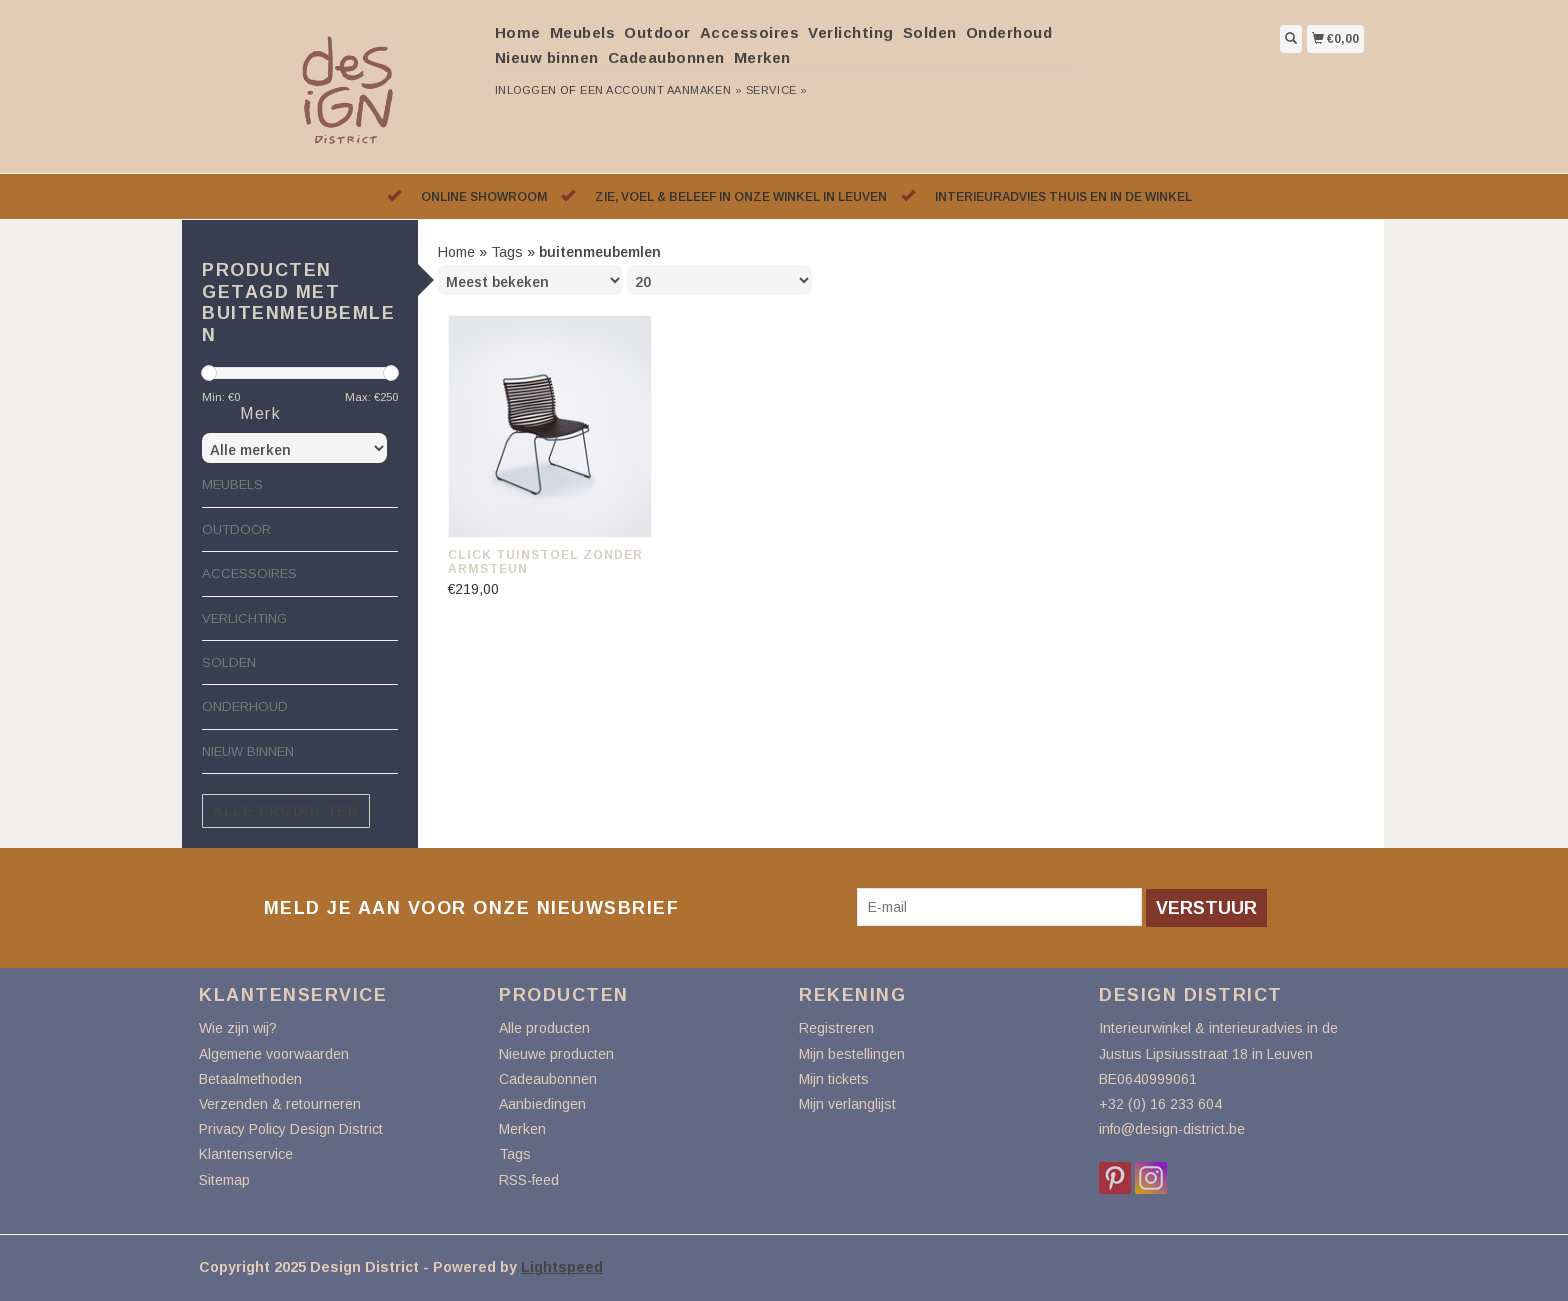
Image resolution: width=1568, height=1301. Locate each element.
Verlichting (851, 32)
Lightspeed (562, 1267)
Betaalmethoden (250, 1079)
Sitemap (224, 1180)
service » (777, 90)
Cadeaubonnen (666, 57)
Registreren (836, 1028)
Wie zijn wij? (238, 1028)
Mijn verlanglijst (847, 1104)
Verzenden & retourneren (280, 1104)
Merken (762, 57)
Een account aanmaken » (661, 90)
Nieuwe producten (556, 1054)
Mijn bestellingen (852, 1054)
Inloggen (526, 90)
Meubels (583, 32)
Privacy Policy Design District (291, 1129)
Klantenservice (246, 1154)
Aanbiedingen (542, 1104)
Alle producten (286, 811)
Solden (930, 32)
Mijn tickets (834, 1079)
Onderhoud (1009, 32)
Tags (507, 252)
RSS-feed (529, 1180)
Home (518, 32)
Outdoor (657, 32)
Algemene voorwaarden (274, 1054)
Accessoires (750, 32)
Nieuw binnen (547, 57)
